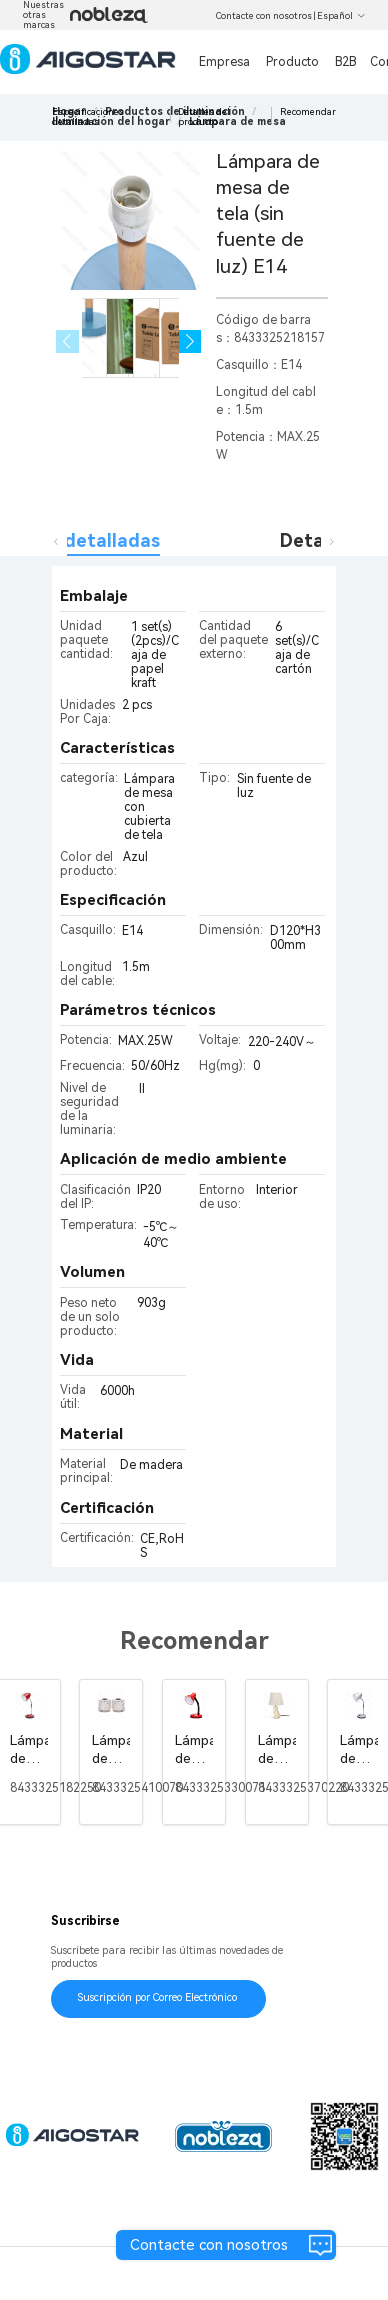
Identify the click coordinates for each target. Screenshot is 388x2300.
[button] (190, 341)
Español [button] (341, 16)
